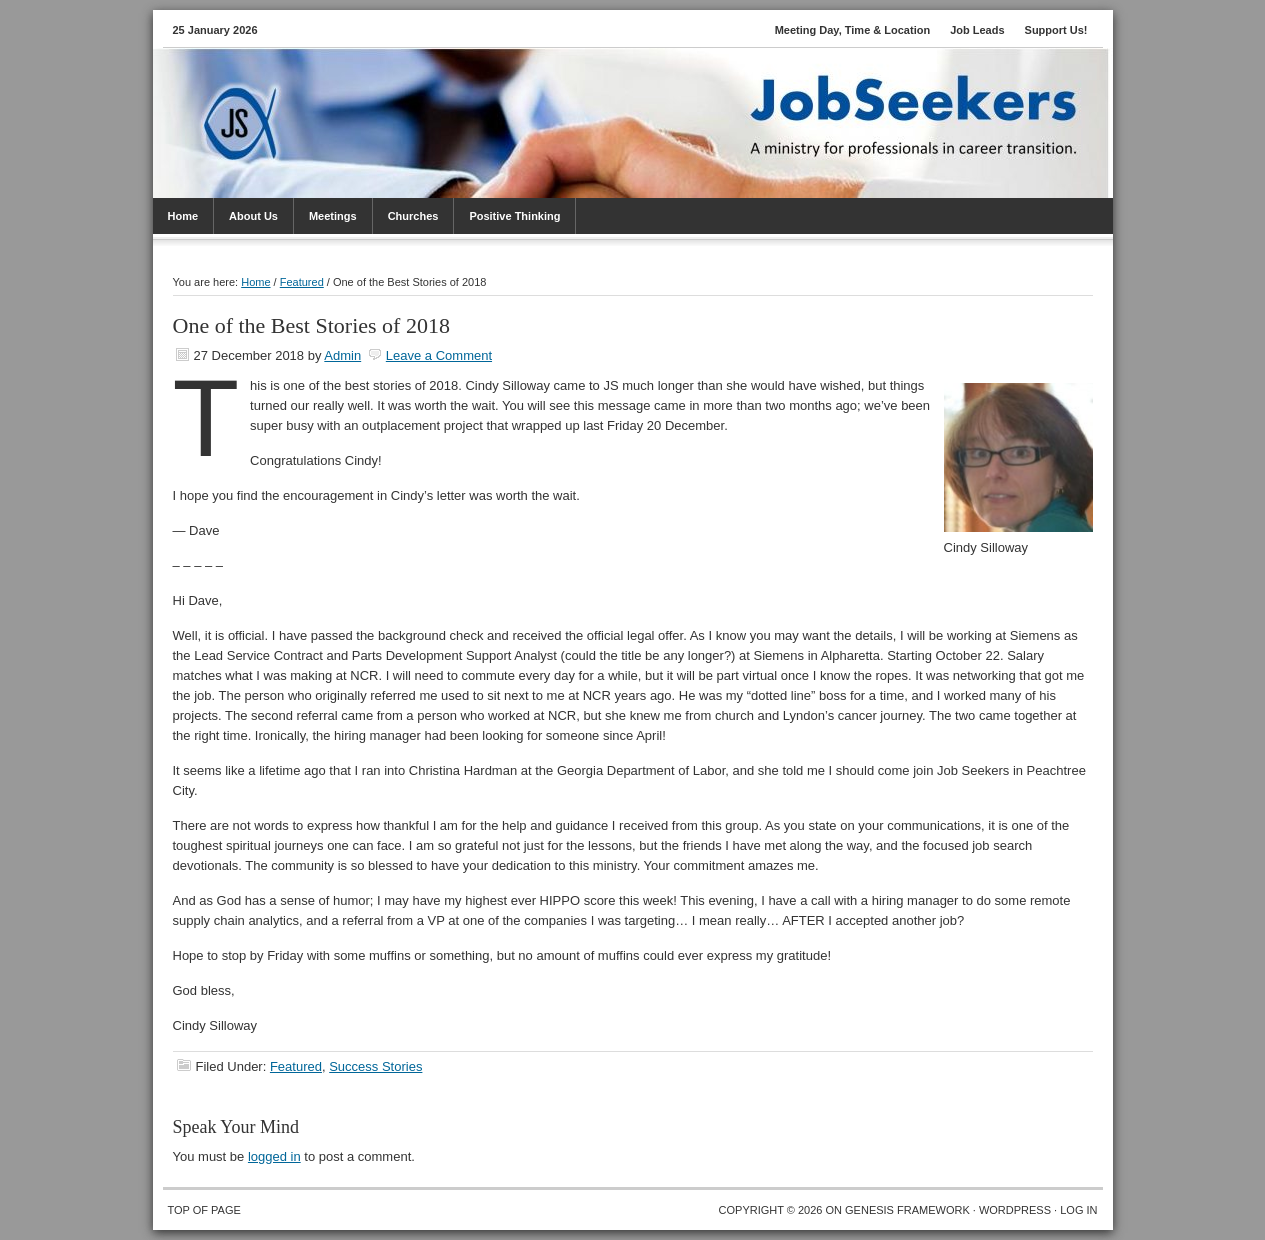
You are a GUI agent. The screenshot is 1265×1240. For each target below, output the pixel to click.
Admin (342, 355)
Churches (413, 216)
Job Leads (977, 30)
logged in (274, 1156)
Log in (1078, 1210)
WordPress (1015, 1210)
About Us (253, 216)
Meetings (333, 216)
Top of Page (204, 1210)
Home (183, 216)
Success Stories (375, 1066)
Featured (296, 1066)
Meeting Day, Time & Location (852, 30)
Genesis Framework (907, 1210)
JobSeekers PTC (653, 98)
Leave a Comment (439, 355)
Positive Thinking (514, 216)
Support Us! (1056, 30)
